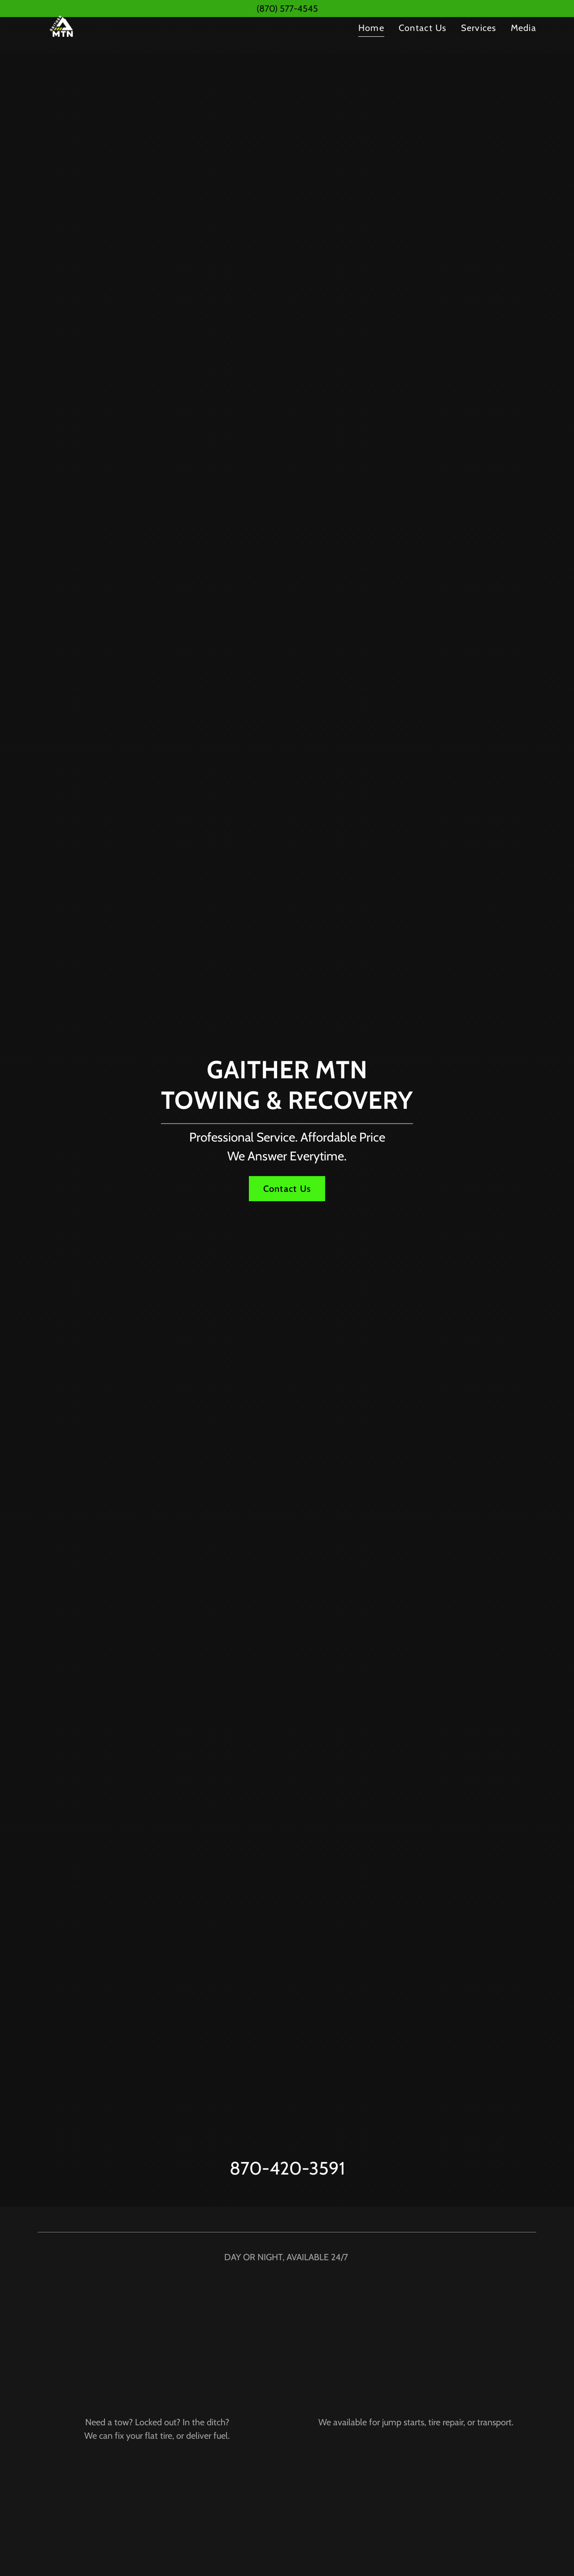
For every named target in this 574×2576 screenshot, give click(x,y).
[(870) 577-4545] (287, 8)
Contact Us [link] (423, 45)
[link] (63, 43)
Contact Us (287, 1188)
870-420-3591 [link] (287, 2168)
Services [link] (478, 45)
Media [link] (523, 45)
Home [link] (371, 45)
